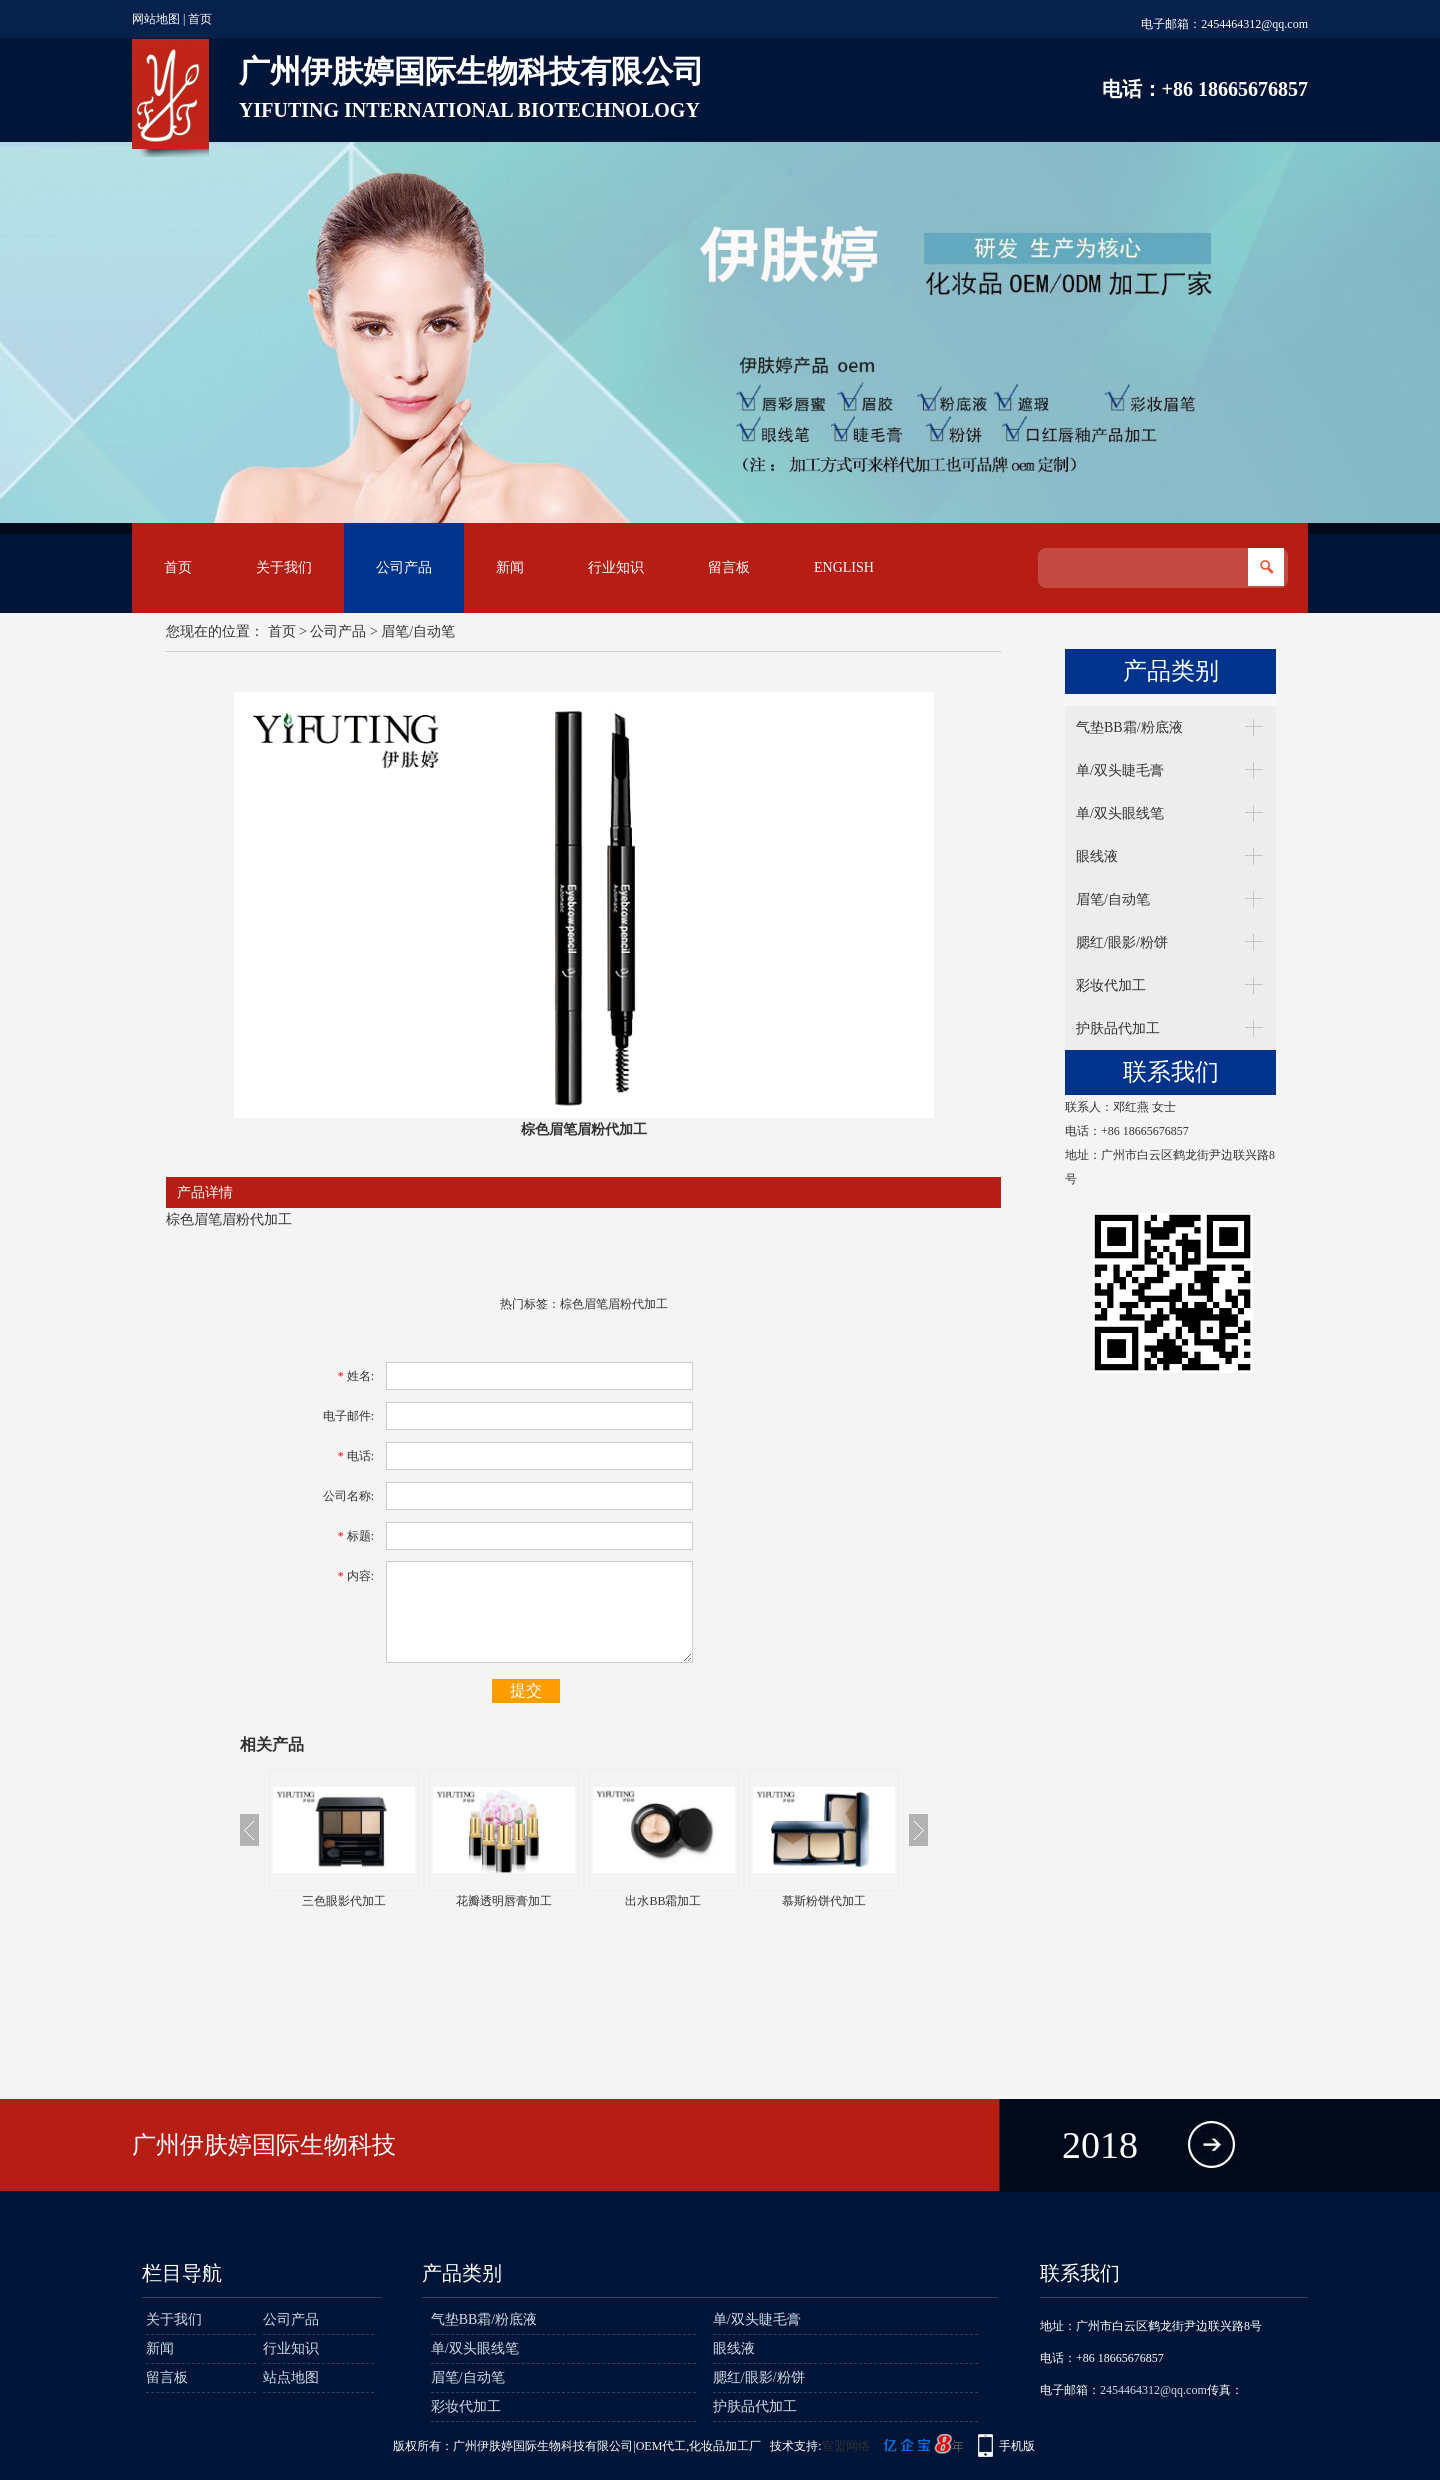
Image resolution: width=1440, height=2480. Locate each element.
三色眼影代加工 (344, 1901)
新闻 (510, 567)
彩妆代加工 (1111, 985)
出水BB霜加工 (663, 1901)
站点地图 (291, 2377)
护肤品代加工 (1118, 1028)
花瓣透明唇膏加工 (504, 1901)
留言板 (729, 567)
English (844, 567)
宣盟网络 (846, 2446)
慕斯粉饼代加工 (824, 1901)
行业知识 (616, 567)
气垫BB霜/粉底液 (1129, 727)
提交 (526, 1690)
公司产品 (404, 567)
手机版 (1017, 2446)
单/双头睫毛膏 (1120, 770)
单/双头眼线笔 (1120, 813)
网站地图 (156, 19)
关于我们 (284, 567)
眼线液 (1097, 856)
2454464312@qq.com (1254, 24)
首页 (200, 19)
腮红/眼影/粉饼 (1122, 942)
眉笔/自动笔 (418, 631)
